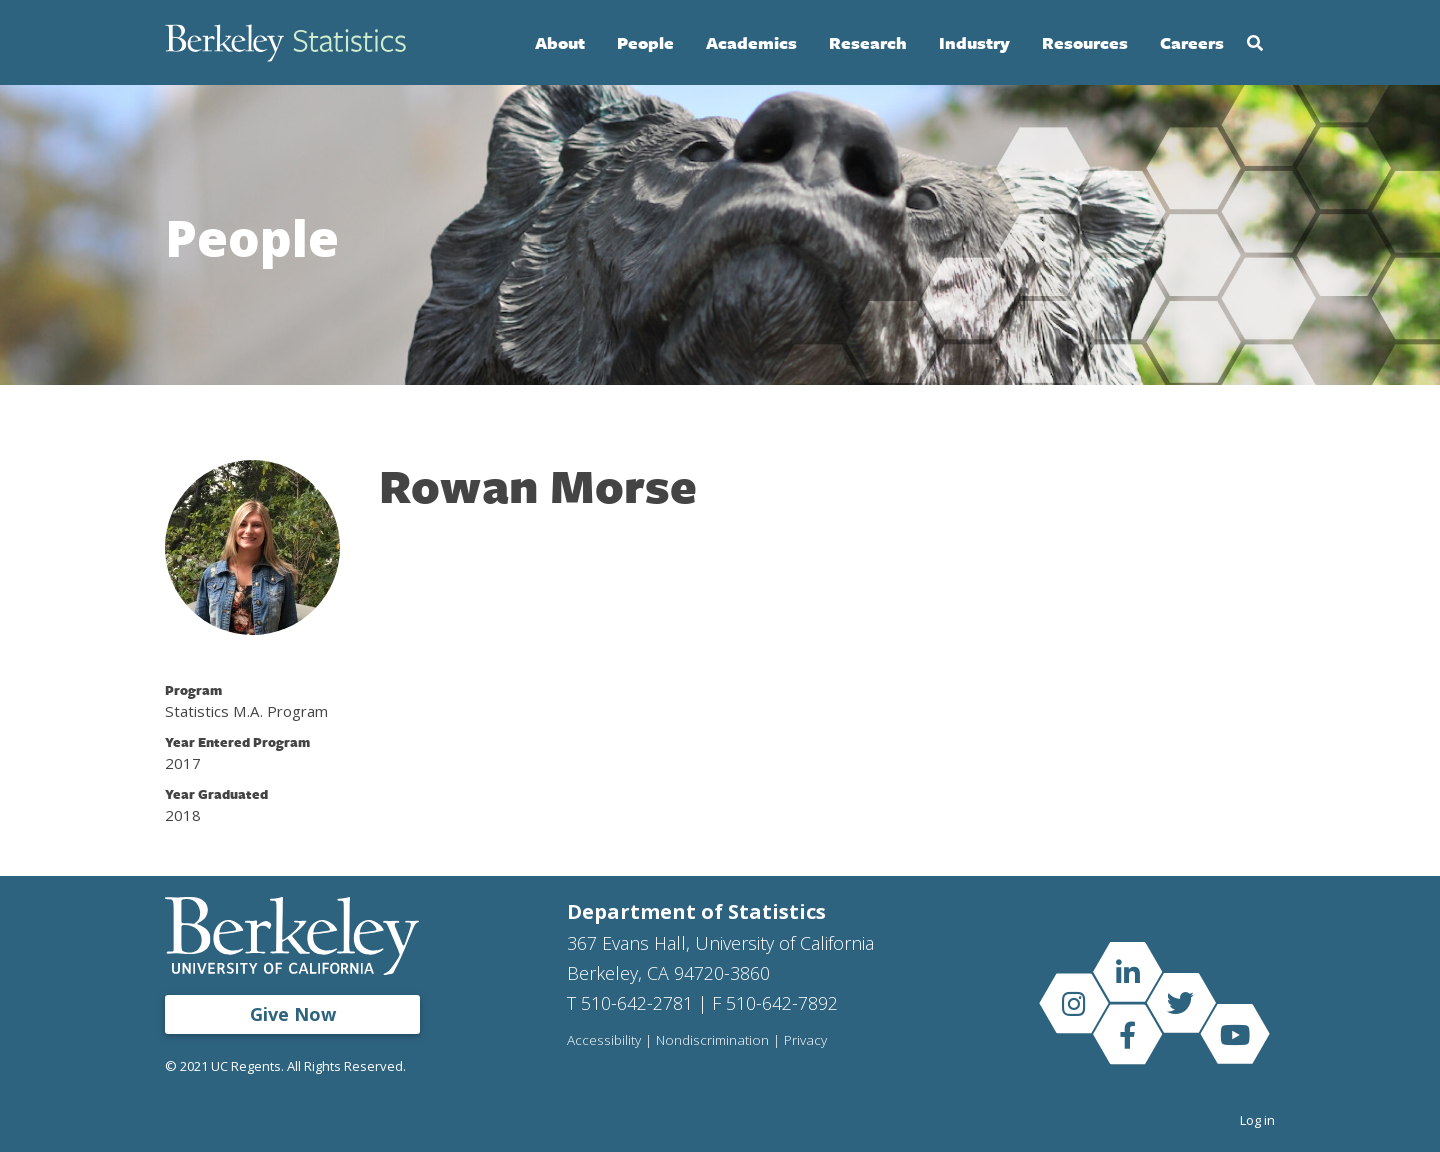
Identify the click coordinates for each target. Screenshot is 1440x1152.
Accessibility (604, 1041)
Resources (1085, 42)
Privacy (805, 1041)
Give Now (293, 1014)
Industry (974, 42)
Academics (751, 42)
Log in (1257, 1120)
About (560, 42)
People (645, 42)
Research (868, 42)
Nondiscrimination (712, 1041)
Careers (1192, 42)
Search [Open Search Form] (1255, 43)
